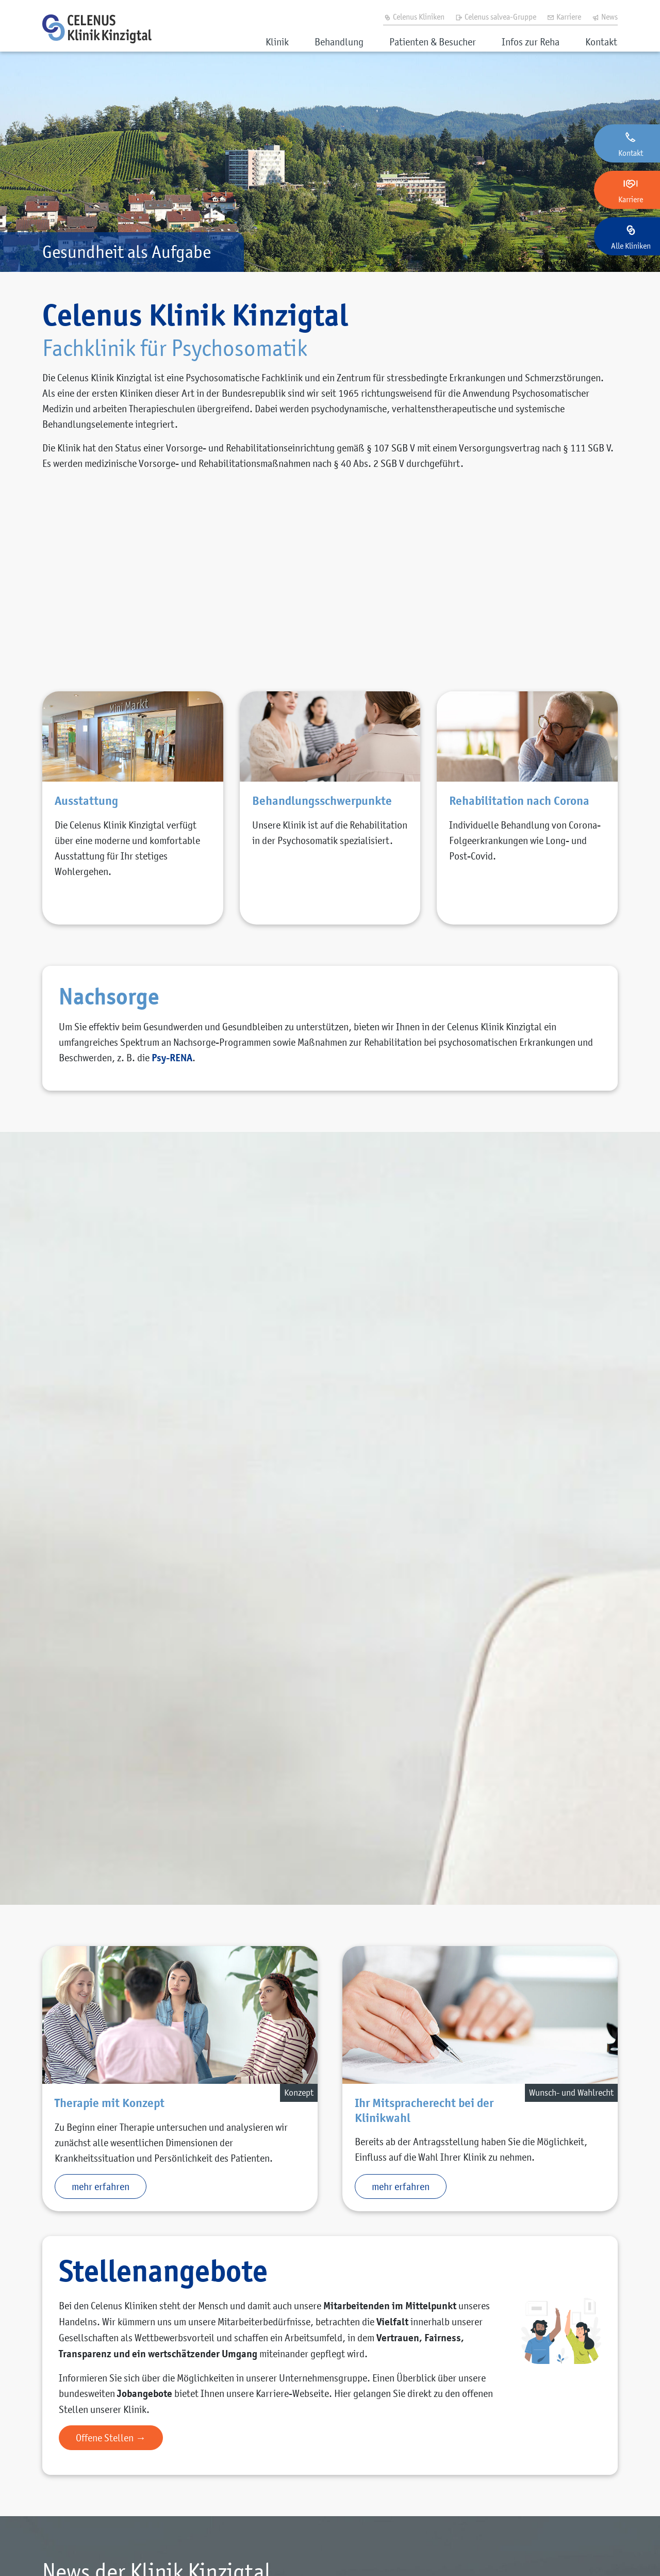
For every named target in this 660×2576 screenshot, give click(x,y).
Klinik (277, 42)
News (604, 16)
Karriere (564, 16)
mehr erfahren (100, 2186)
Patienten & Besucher (432, 42)
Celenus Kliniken (413, 16)
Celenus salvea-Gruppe (495, 16)
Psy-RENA (172, 1057)
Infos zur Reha (530, 42)
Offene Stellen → (111, 2438)
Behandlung (339, 42)
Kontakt (601, 42)
